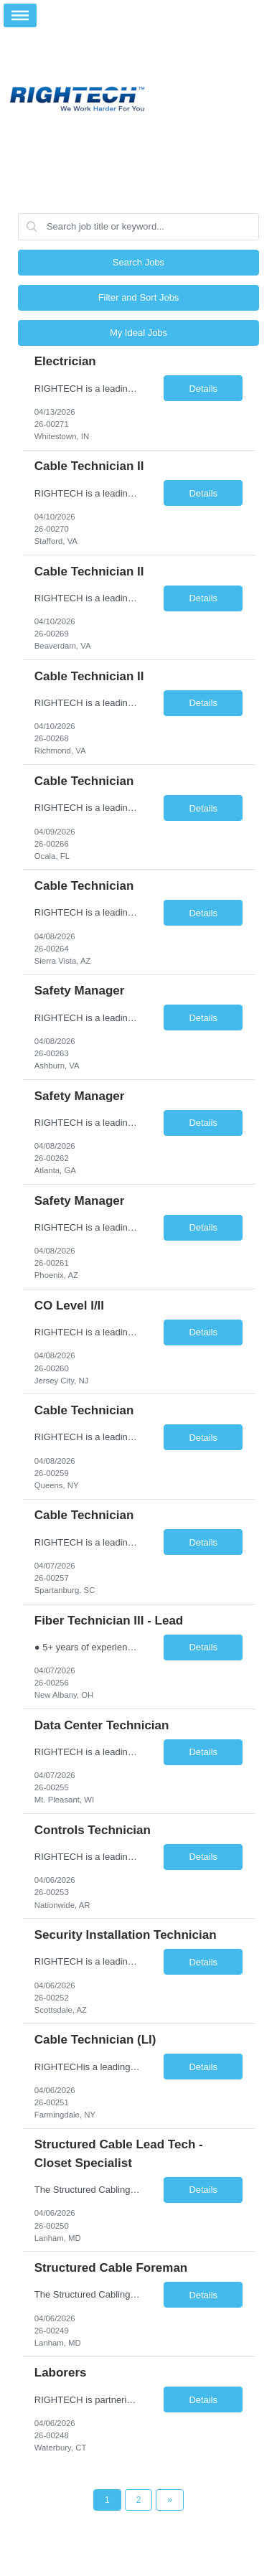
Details (203, 388)
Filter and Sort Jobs (138, 297)
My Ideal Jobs (138, 332)
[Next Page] (170, 2500)
